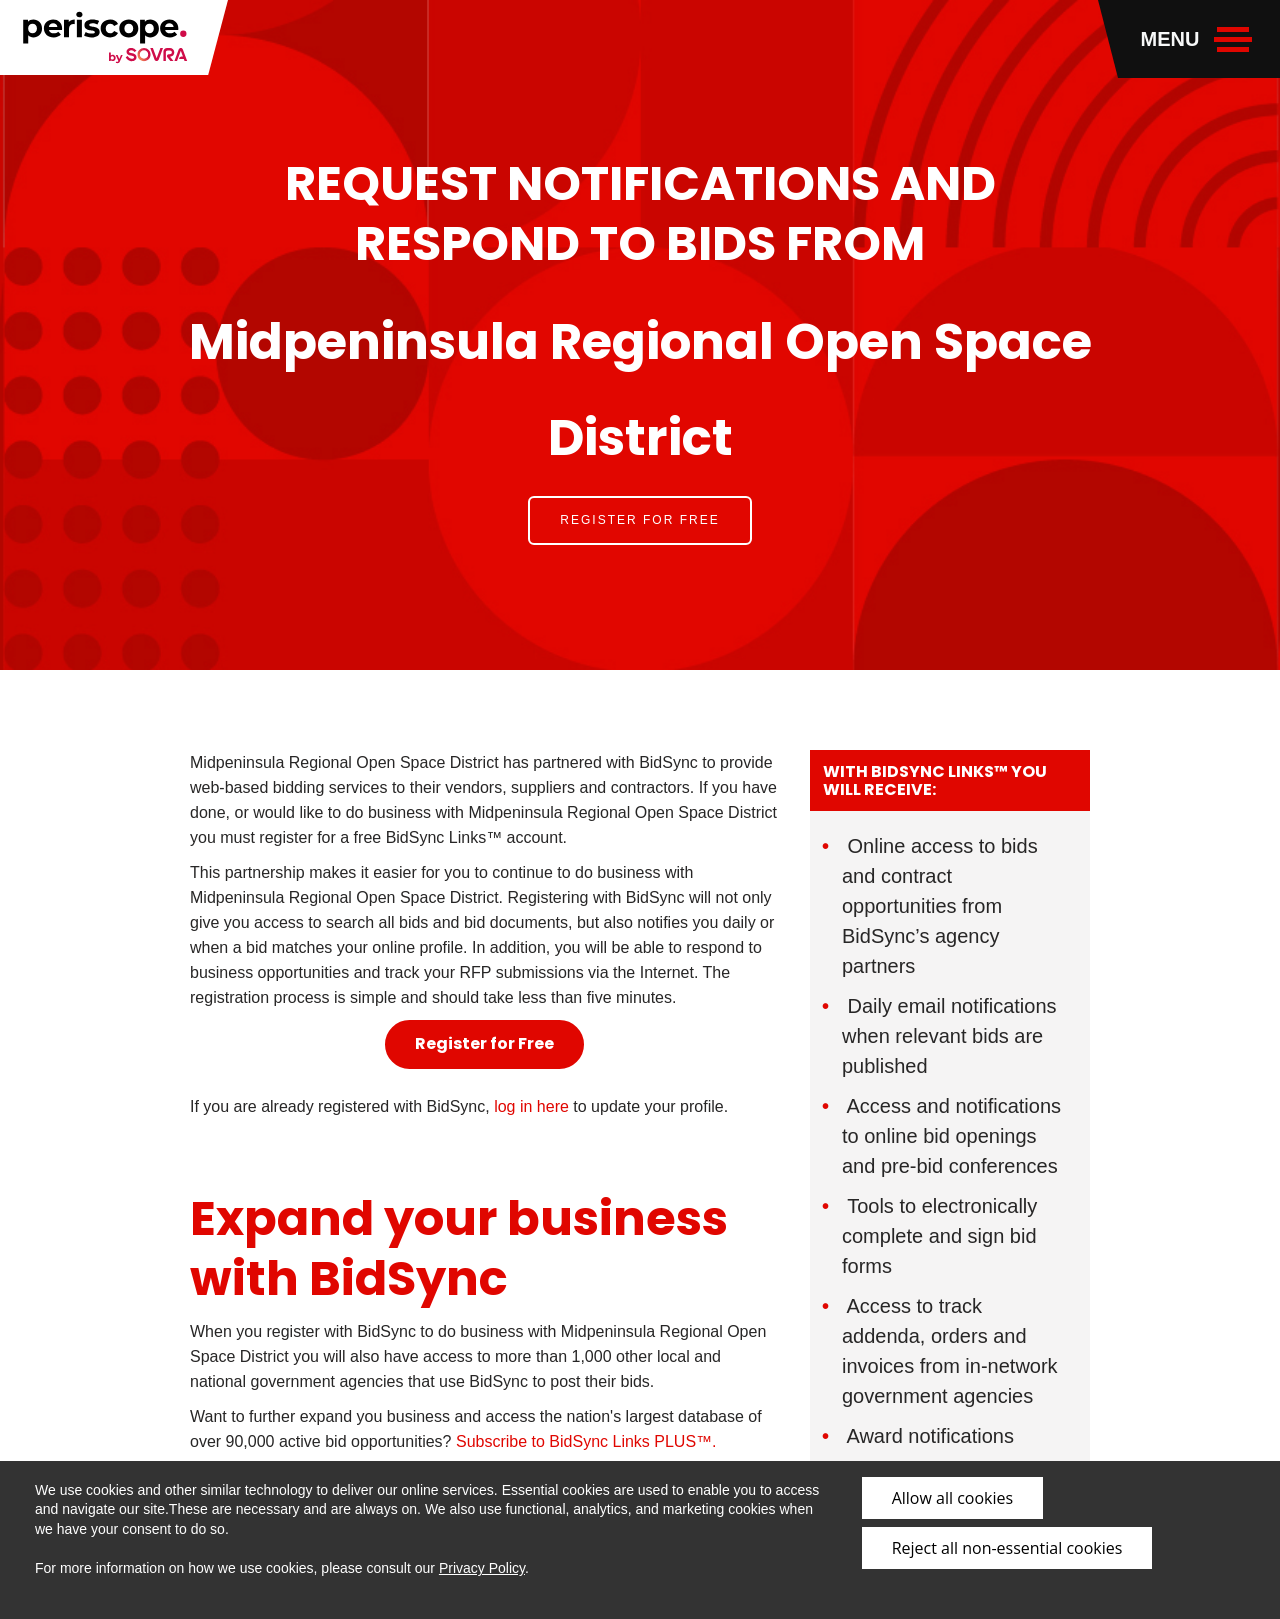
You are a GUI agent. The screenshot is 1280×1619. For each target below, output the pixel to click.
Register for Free (639, 520)
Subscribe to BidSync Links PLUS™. (584, 1441)
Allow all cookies (952, 1498)
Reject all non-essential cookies (1007, 1548)
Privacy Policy (482, 1568)
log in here (531, 1106)
